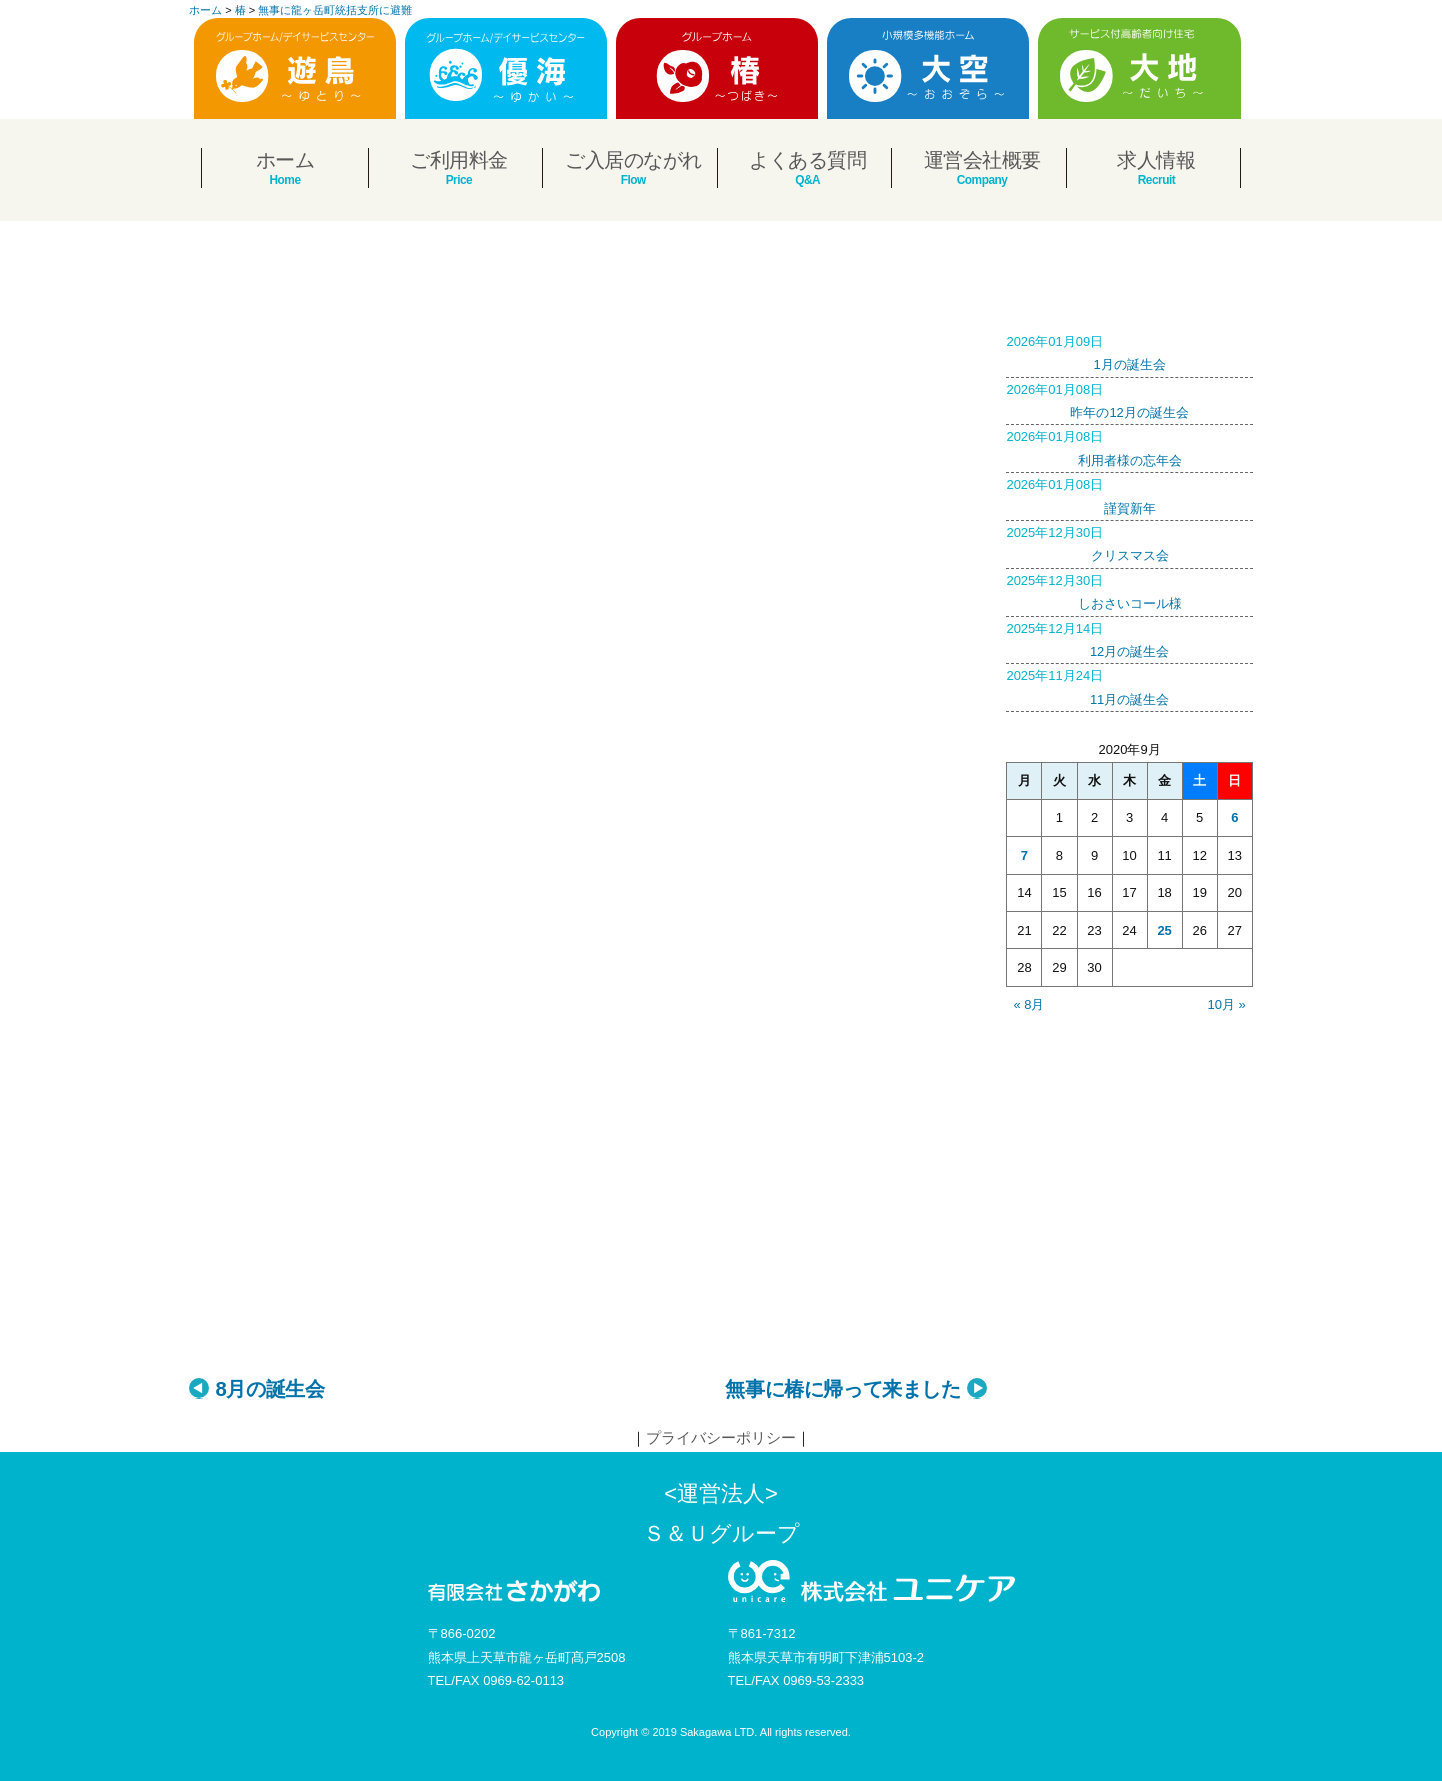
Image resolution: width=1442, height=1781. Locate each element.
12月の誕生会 (1129, 638)
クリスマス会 (1129, 542)
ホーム (285, 160)
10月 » (1227, 1004)
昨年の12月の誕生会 (1129, 399)
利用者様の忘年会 (1129, 446)
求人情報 (1156, 160)
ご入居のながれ (633, 160)
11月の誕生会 (1129, 685)
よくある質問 (807, 160)
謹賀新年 (1129, 494)
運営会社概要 (982, 160)
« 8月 (1028, 1004)
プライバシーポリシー (721, 1437)
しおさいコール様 (1129, 590)
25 (1164, 930)
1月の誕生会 (1129, 351)
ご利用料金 (459, 160)
